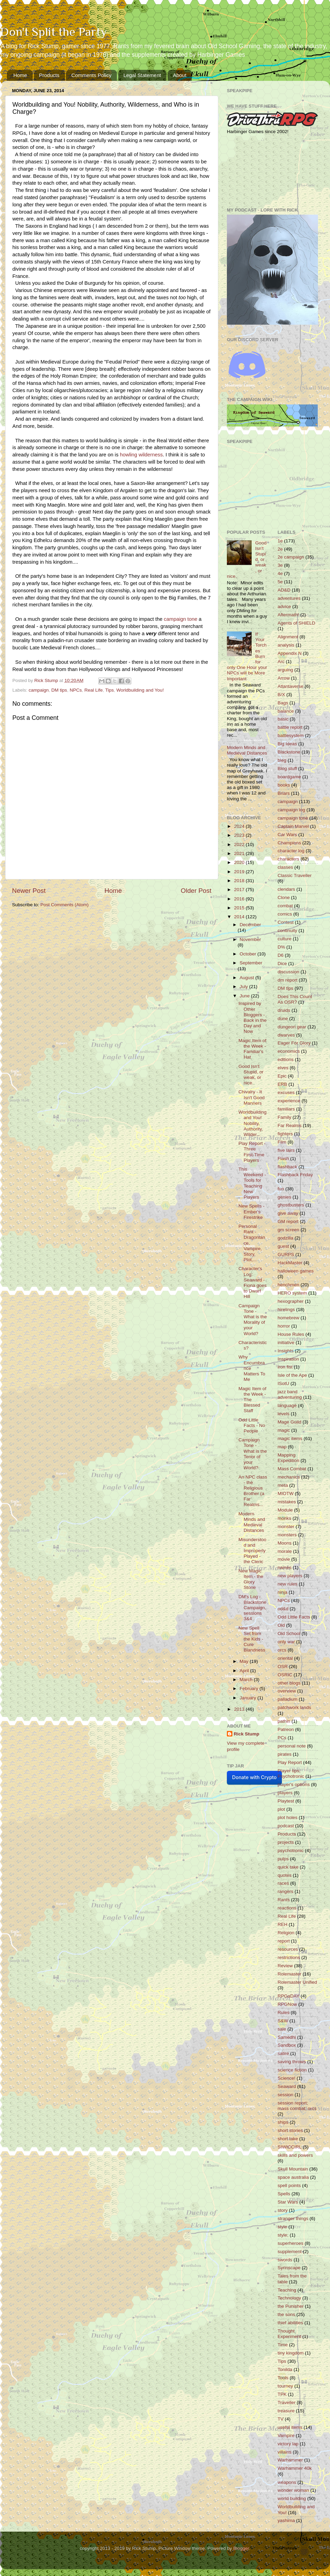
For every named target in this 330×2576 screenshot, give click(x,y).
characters (288, 859)
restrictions (289, 1957)
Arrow (284, 678)
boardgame (289, 776)
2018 (240, 880)
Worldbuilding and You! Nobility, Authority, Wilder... (253, 1123)
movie (284, 1559)
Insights (286, 1350)
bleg (282, 760)
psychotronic (291, 1850)
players (285, 1792)
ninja (283, 1592)
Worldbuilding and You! (140, 690)
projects (286, 1842)
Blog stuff (287, 768)
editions (286, 1059)
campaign (175, 619)
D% (281, 947)
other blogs (289, 1683)
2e (280, 549)
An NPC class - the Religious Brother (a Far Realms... (253, 1490)
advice (284, 606)
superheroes (291, 2243)
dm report (288, 980)
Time (283, 2344)
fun (281, 1188)
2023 (240, 835)
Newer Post (29, 890)
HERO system (292, 1293)
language (287, 1405)
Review (285, 1965)
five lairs (286, 1150)
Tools (283, 2377)
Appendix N (290, 653)
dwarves (286, 1035)
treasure (286, 2410)
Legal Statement (142, 75)
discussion (288, 971)
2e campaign (291, 557)
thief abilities (290, 2322)
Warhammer (290, 2460)
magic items (290, 1438)
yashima (286, 2520)
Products (49, 75)
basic (283, 719)
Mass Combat (292, 1468)
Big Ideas (287, 743)
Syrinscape (289, 2267)
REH (283, 1924)
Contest (286, 922)
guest (283, 1246)
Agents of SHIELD (297, 623)
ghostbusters (291, 1205)
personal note (292, 1746)
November (250, 939)
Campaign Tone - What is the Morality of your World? (253, 1319)
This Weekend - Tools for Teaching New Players (252, 1183)
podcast (286, 1825)
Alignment (288, 636)
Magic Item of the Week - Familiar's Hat (252, 1049)
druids (284, 1010)
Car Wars (287, 834)
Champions (289, 842)
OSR (283, 1666)
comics (285, 914)
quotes (285, 1875)
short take (288, 2138)
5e (280, 581)
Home (20, 75)
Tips (109, 690)
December (250, 924)
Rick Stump (246, 1733)
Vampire (286, 2435)
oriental (285, 1658)
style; (283, 2235)
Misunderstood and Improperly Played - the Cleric (252, 1551)
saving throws (292, 2061)
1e (280, 540)
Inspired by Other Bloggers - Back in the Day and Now (253, 1017)
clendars (286, 889)
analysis (286, 645)
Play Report (290, 1762)
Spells (284, 2193)
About (179, 75)
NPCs (76, 690)
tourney (285, 2386)
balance (286, 711)
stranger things (293, 2218)
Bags (283, 702)
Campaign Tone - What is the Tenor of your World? (253, 1453)
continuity (287, 930)
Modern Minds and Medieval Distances (247, 750)
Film (282, 1142)
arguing (285, 669)
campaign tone (293, 818)
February (250, 1688)
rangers (286, 1891)
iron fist (285, 1367)
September (251, 962)
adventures (289, 598)
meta (283, 1485)
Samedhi (287, 2037)
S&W (283, 2020)
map (282, 1446)
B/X (281, 694)
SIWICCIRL (290, 2147)
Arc (281, 661)
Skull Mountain (293, 2169)
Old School (289, 1633)
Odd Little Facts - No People (252, 1425)
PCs (282, 1737)
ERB (282, 1084)
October (248, 953)
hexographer (291, 1301)
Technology (289, 2298)
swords (285, 2259)
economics (289, 1051)
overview (287, 1690)
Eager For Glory (294, 1043)
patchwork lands (294, 1707)
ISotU (283, 1383)
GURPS (286, 1254)
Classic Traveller (295, 875)
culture (285, 938)
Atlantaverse (291, 686)
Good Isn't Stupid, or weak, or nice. (251, 1075)
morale (285, 1551)
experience (289, 1100)
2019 (240, 871)
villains (285, 2452)
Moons (285, 1543)
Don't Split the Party (53, 32)
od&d (283, 1608)
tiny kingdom (291, 2353)
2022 (240, 844)
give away (288, 1213)
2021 (240, 853)
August (247, 977)
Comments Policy (91, 75)
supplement (290, 2251)
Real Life (93, 690)
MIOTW (286, 1493)
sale (282, 2029)
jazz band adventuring (290, 1394)
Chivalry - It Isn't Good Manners (252, 1097)
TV (281, 2419)
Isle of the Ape (292, 1375)
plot (281, 1809)
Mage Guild (289, 1422)
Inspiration (288, 1359)
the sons (286, 2314)
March (247, 1679)
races (283, 1883)
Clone (284, 897)
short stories (290, 2130)
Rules (284, 2012)
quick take (288, 1867)
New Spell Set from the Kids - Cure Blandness (252, 1639)
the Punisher (291, 2306)
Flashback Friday (295, 1174)
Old (281, 1625)
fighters (285, 1133)
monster (286, 1526)
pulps (283, 1858)
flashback (287, 1166)
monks (285, 1518)
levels (284, 1413)
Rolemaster (289, 1974)
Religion (286, 1932)
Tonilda (285, 2369)
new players (290, 1575)
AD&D (284, 590)
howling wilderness (141, 454)
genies (285, 1197)
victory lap (288, 2443)
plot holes (288, 1817)
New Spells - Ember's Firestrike (252, 1211)
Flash (283, 1158)
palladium (288, 1699)
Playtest (286, 1801)
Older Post (196, 890)
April (245, 1670)
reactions (287, 1908)
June (245, 995)
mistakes (287, 1501)
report (284, 1941)
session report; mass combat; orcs (297, 2105)
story (283, 2210)
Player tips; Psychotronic (291, 1773)
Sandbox (287, 2045)
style (282, 2226)
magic (284, 1430)
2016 (240, 898)
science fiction (292, 2069)
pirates (285, 1754)
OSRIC (285, 1674)
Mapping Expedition (288, 1457)
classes (285, 867)
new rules (288, 1584)
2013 (240, 1709)
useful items (290, 2427)
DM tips (59, 690)
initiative (286, 1342)
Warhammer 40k (295, 2468)
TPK (282, 2394)
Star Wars (288, 2202)
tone (192, 619)
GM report (288, 1221)
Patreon (286, 1729)
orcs (282, 1650)
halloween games (296, 1271)
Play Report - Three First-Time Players (252, 1152)
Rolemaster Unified (297, 1982)
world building (292, 2498)
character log (291, 850)
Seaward (287, 2086)
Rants (284, 1899)
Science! (287, 2078)
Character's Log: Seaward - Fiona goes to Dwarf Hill (253, 1282)
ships (283, 2122)
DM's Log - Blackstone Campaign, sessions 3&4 (252, 1608)
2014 (240, 916)
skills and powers (295, 2155)
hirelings (286, 1309)
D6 (281, 955)
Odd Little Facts (294, 1617)
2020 (240, 862)
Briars (284, 793)
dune (283, 1018)
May (245, 1661)
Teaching (287, 2290)
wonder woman (293, 2490)
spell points (289, 2185)
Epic (282, 1076)
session (286, 2094)
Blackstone (289, 752)
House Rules (291, 1334)
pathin (284, 1721)
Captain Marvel (293, 826)
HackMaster (290, 1262)
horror (284, 1326)
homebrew (288, 1317)
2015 (240, 907)
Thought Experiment (289, 2333)
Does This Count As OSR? (295, 999)
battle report (290, 727)
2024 (240, 826)
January (248, 1697)
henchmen (288, 1284)
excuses (286, 1092)
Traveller (287, 2402)
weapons (287, 2482)
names (285, 1567)
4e (280, 573)
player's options (294, 1784)
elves (283, 1067)
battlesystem (291, 735)
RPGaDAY (289, 1996)
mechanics (289, 1477)
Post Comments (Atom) (65, 904)
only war (286, 1641)
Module (285, 1510)
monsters (287, 1534)
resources (288, 1949)
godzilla (286, 1238)
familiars (286, 1109)
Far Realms (290, 1125)
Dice (282, 963)
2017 (240, 889)
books (284, 785)
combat (285, 905)
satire (283, 2053)
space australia (293, 2177)
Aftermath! (288, 614)
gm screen (288, 1229)
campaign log (291, 809)
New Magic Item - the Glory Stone (251, 1579)
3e (280, 565)
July (244, 986)
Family (285, 1117)
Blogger (241, 2548)
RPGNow (287, 2004)
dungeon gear (292, 1026)
